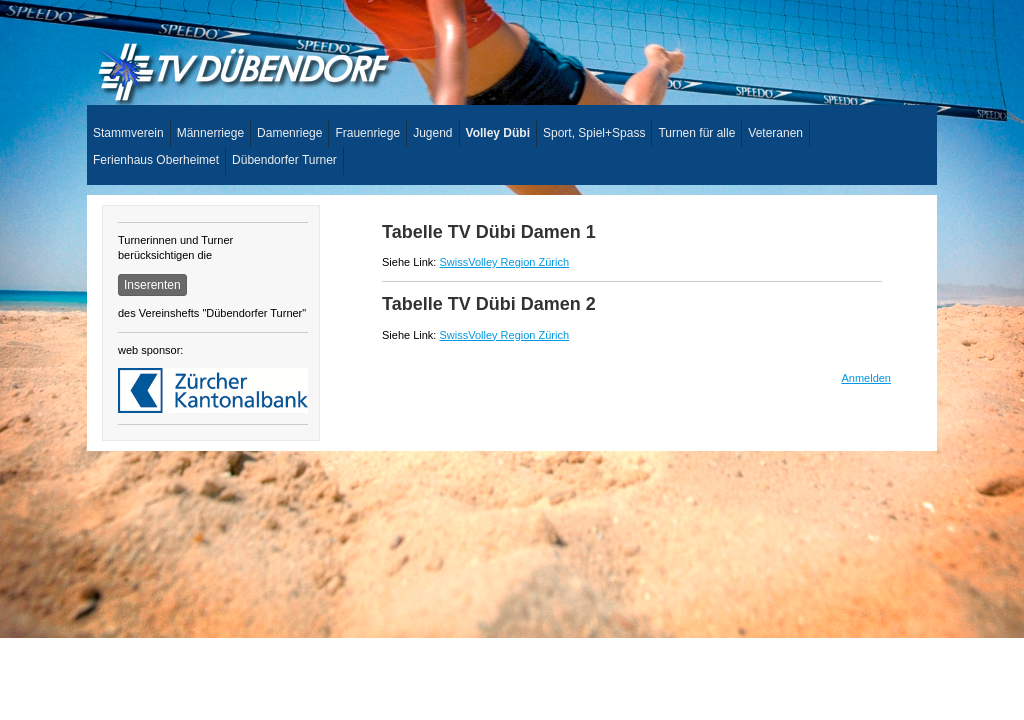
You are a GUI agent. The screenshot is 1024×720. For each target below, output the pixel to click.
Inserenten (152, 285)
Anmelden (866, 378)
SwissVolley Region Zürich (504, 262)
